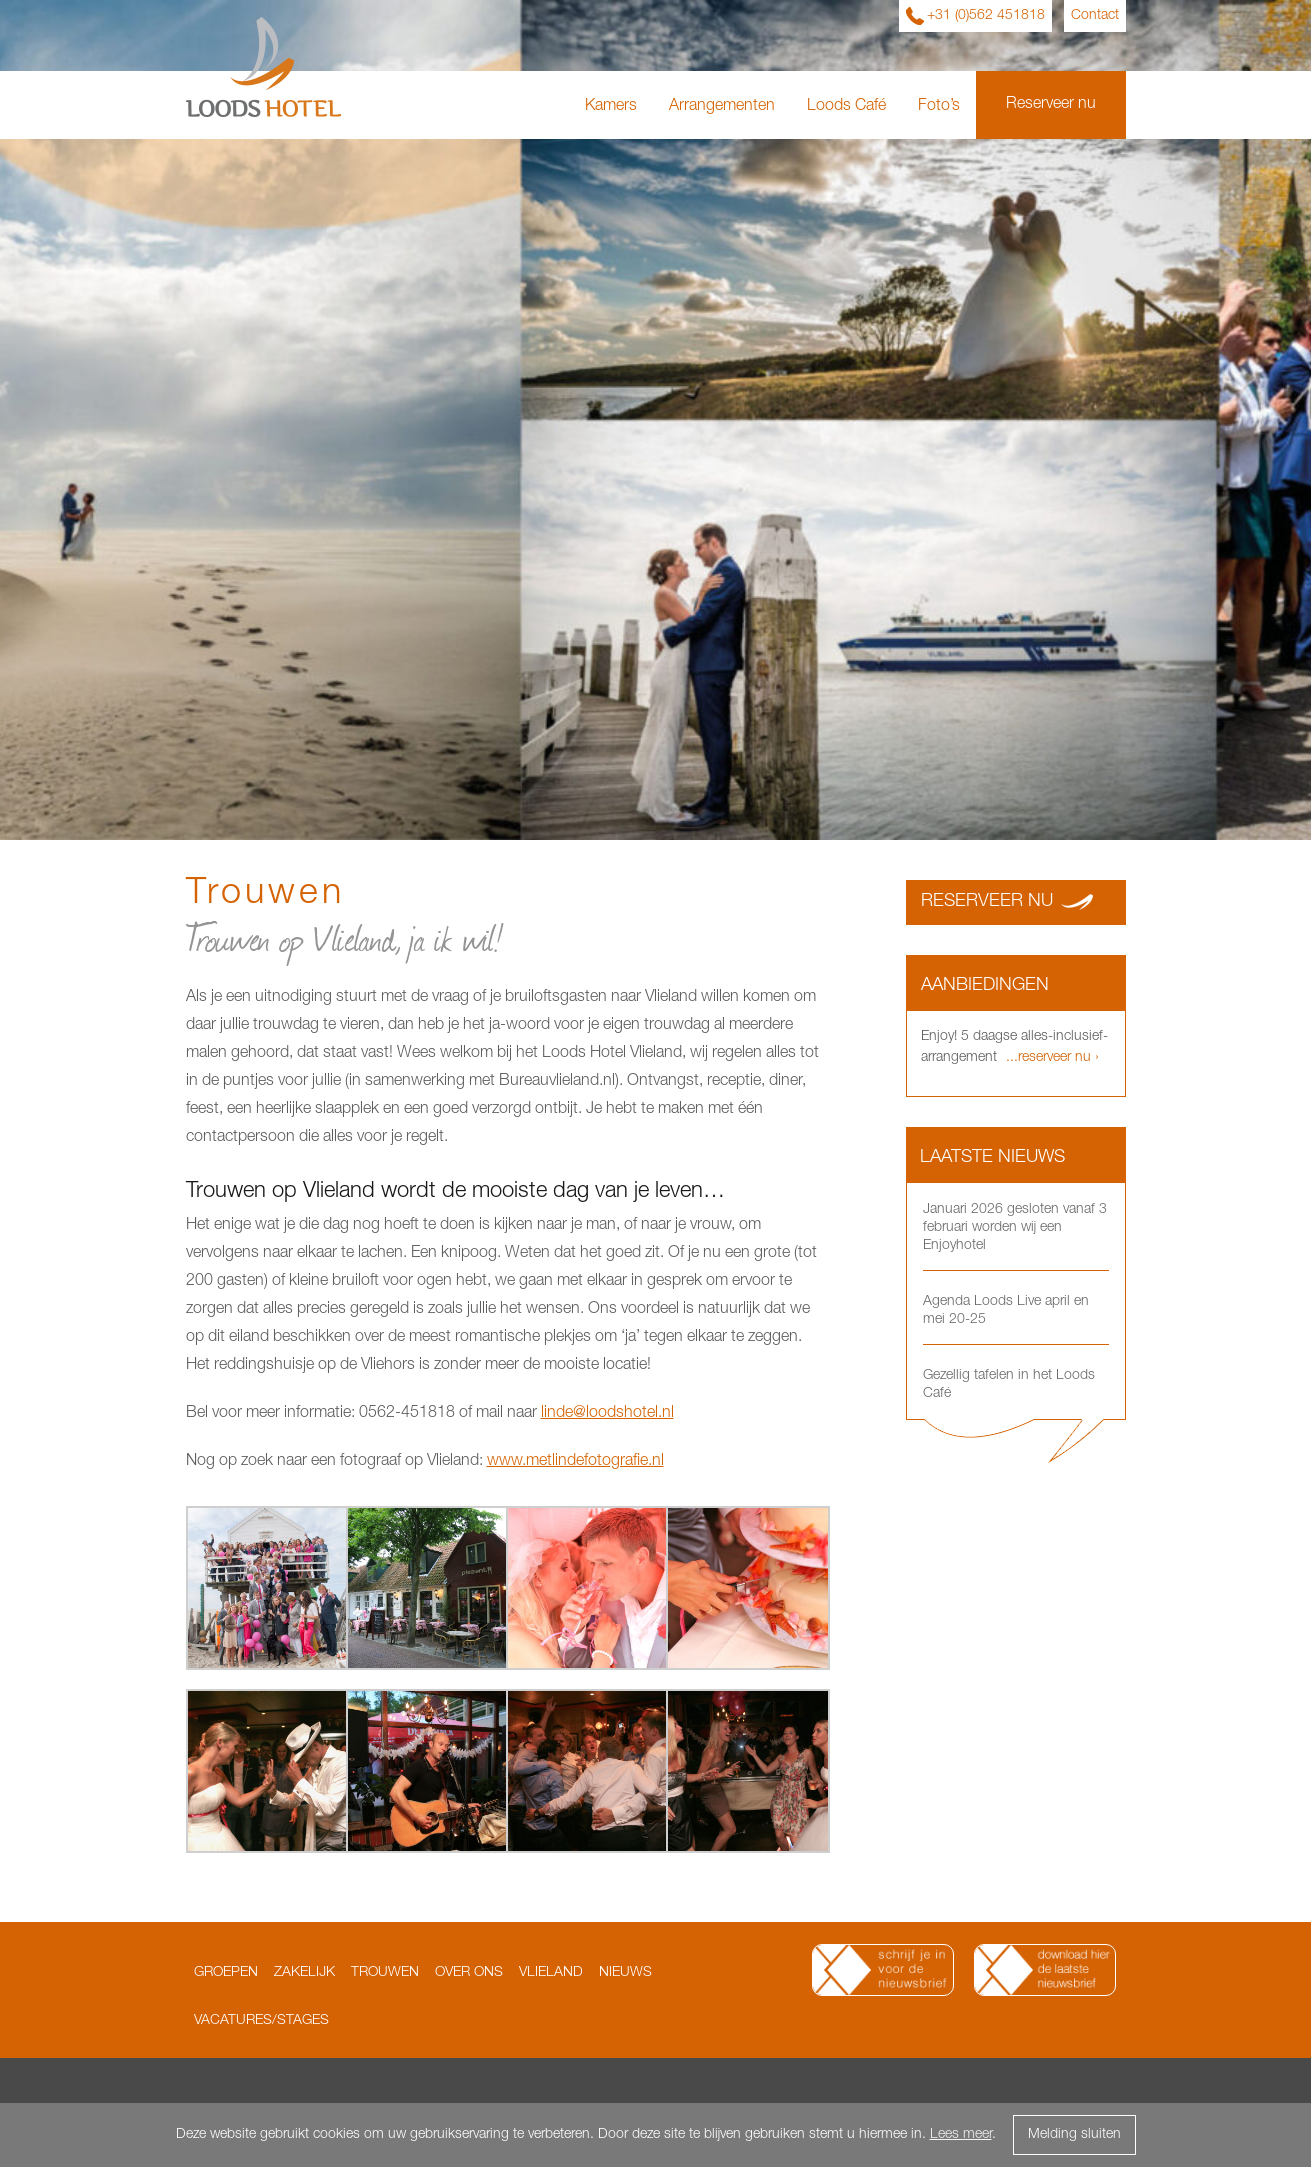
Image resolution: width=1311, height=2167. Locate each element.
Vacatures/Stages (261, 2021)
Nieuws (625, 1973)
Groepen (226, 1973)
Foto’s (939, 107)
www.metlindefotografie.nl (575, 1462)
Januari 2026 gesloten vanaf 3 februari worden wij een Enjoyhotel (1015, 1228)
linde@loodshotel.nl (607, 1414)
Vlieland (551, 1973)
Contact (1095, 16)
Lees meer (961, 2135)
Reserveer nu (1051, 105)
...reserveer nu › (1050, 1058)
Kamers (611, 107)
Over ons (469, 1973)
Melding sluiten (1074, 2135)
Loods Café (846, 107)
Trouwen (385, 1973)
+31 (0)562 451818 (986, 16)
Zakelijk (304, 1973)
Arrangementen (722, 107)
